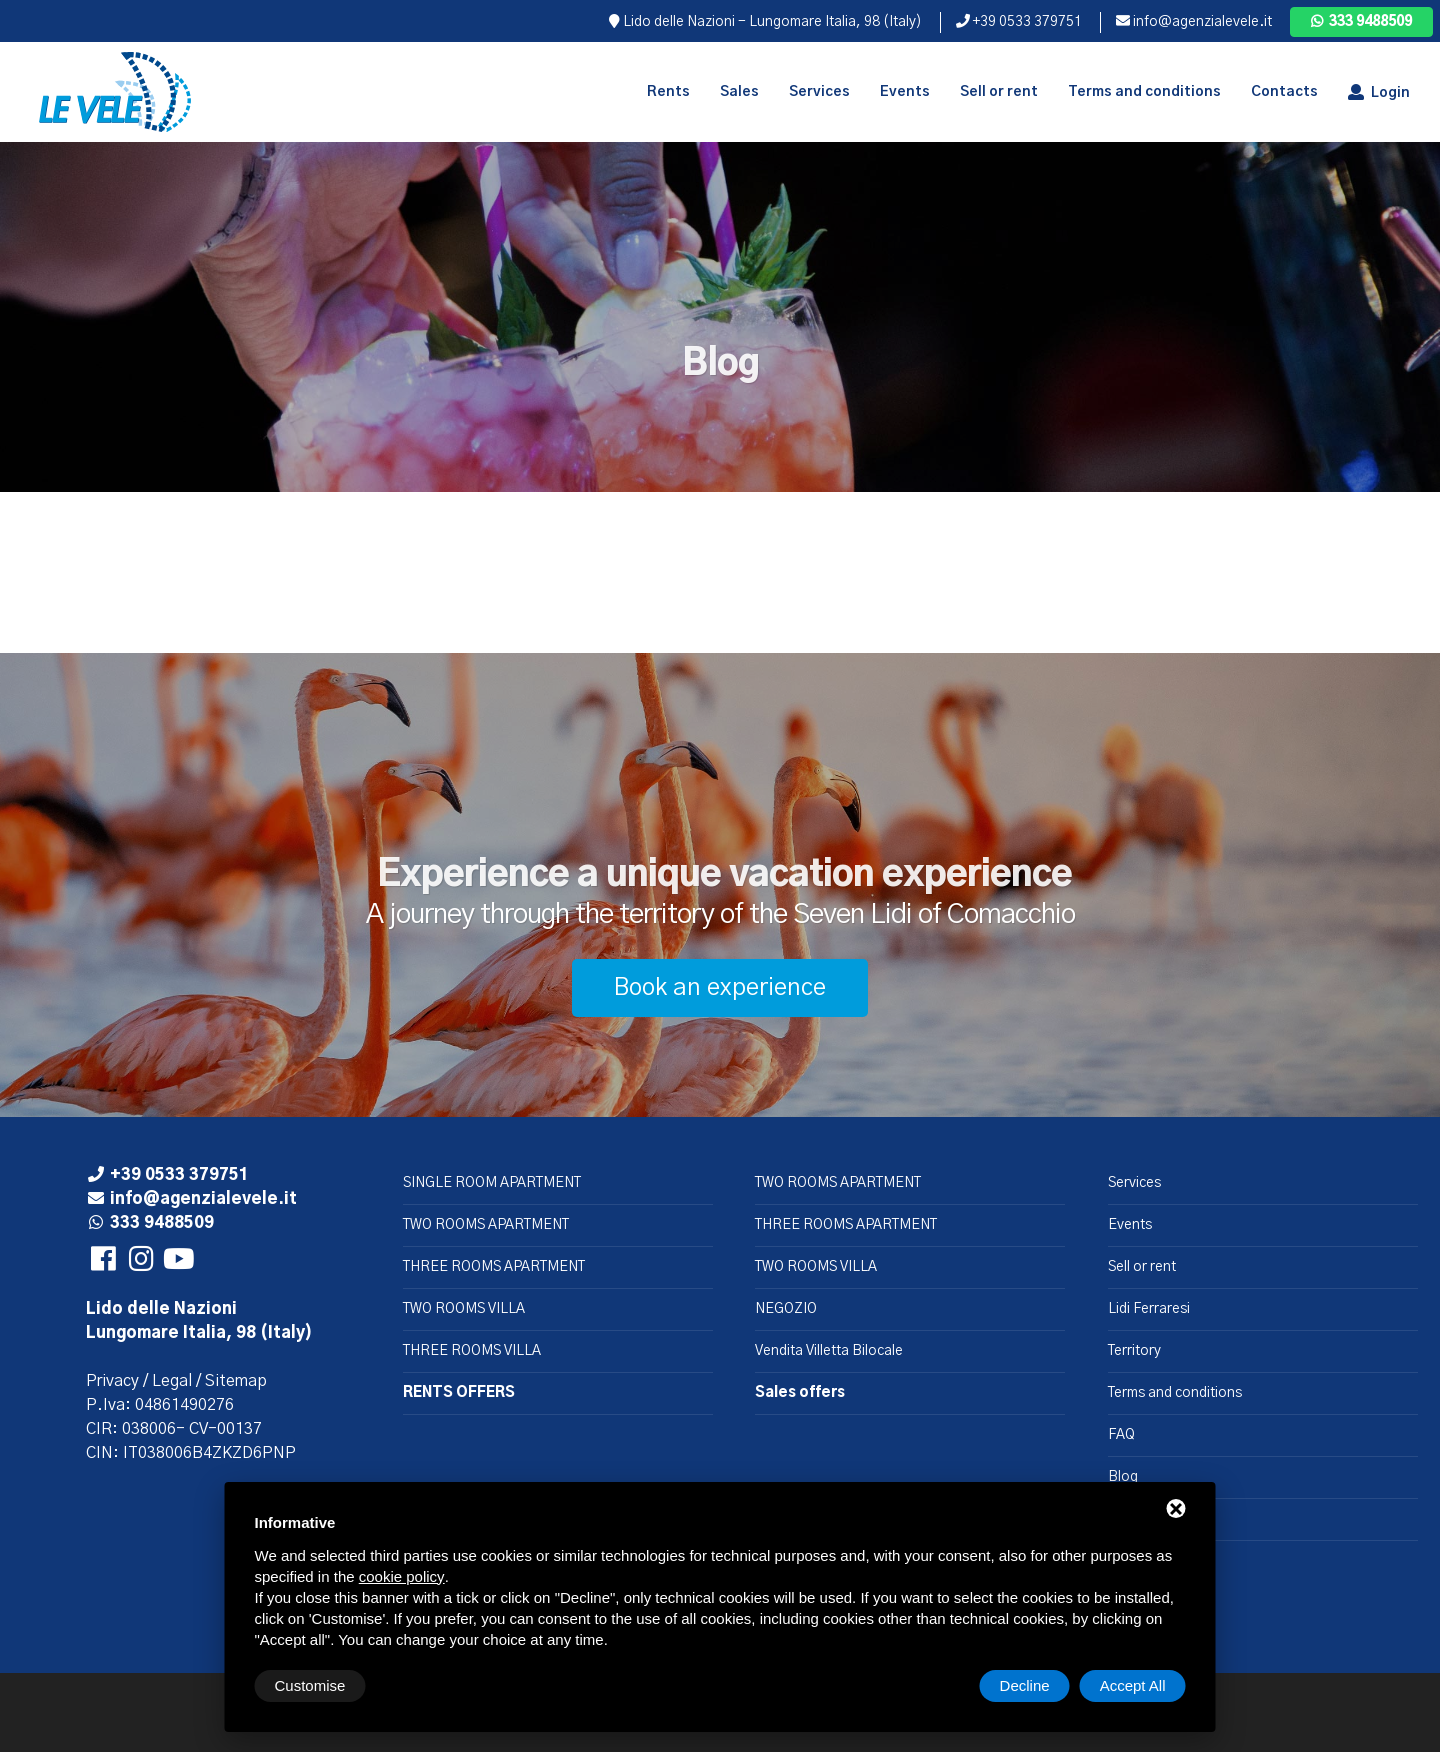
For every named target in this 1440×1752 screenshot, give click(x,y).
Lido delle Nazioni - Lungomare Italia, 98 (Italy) (765, 22)
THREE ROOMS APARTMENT (494, 1267)
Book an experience (720, 988)
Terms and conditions (1175, 1393)
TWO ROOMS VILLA (464, 1309)
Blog (1123, 1477)
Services (1134, 1183)
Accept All (1133, 1685)
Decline (1025, 1685)
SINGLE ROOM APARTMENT (492, 1183)
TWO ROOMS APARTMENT (486, 1225)
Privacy (112, 1381)
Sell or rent (1142, 1267)
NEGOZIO (786, 1309)
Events (1130, 1225)
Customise (310, 1685)
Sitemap (236, 1381)
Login (1379, 92)
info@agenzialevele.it (1194, 22)
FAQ (1121, 1435)
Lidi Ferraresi (1149, 1309)
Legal (172, 1381)
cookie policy (402, 1576)
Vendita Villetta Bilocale (829, 1351)
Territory (1134, 1351)
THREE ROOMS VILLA (472, 1351)
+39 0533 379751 (1019, 22)
